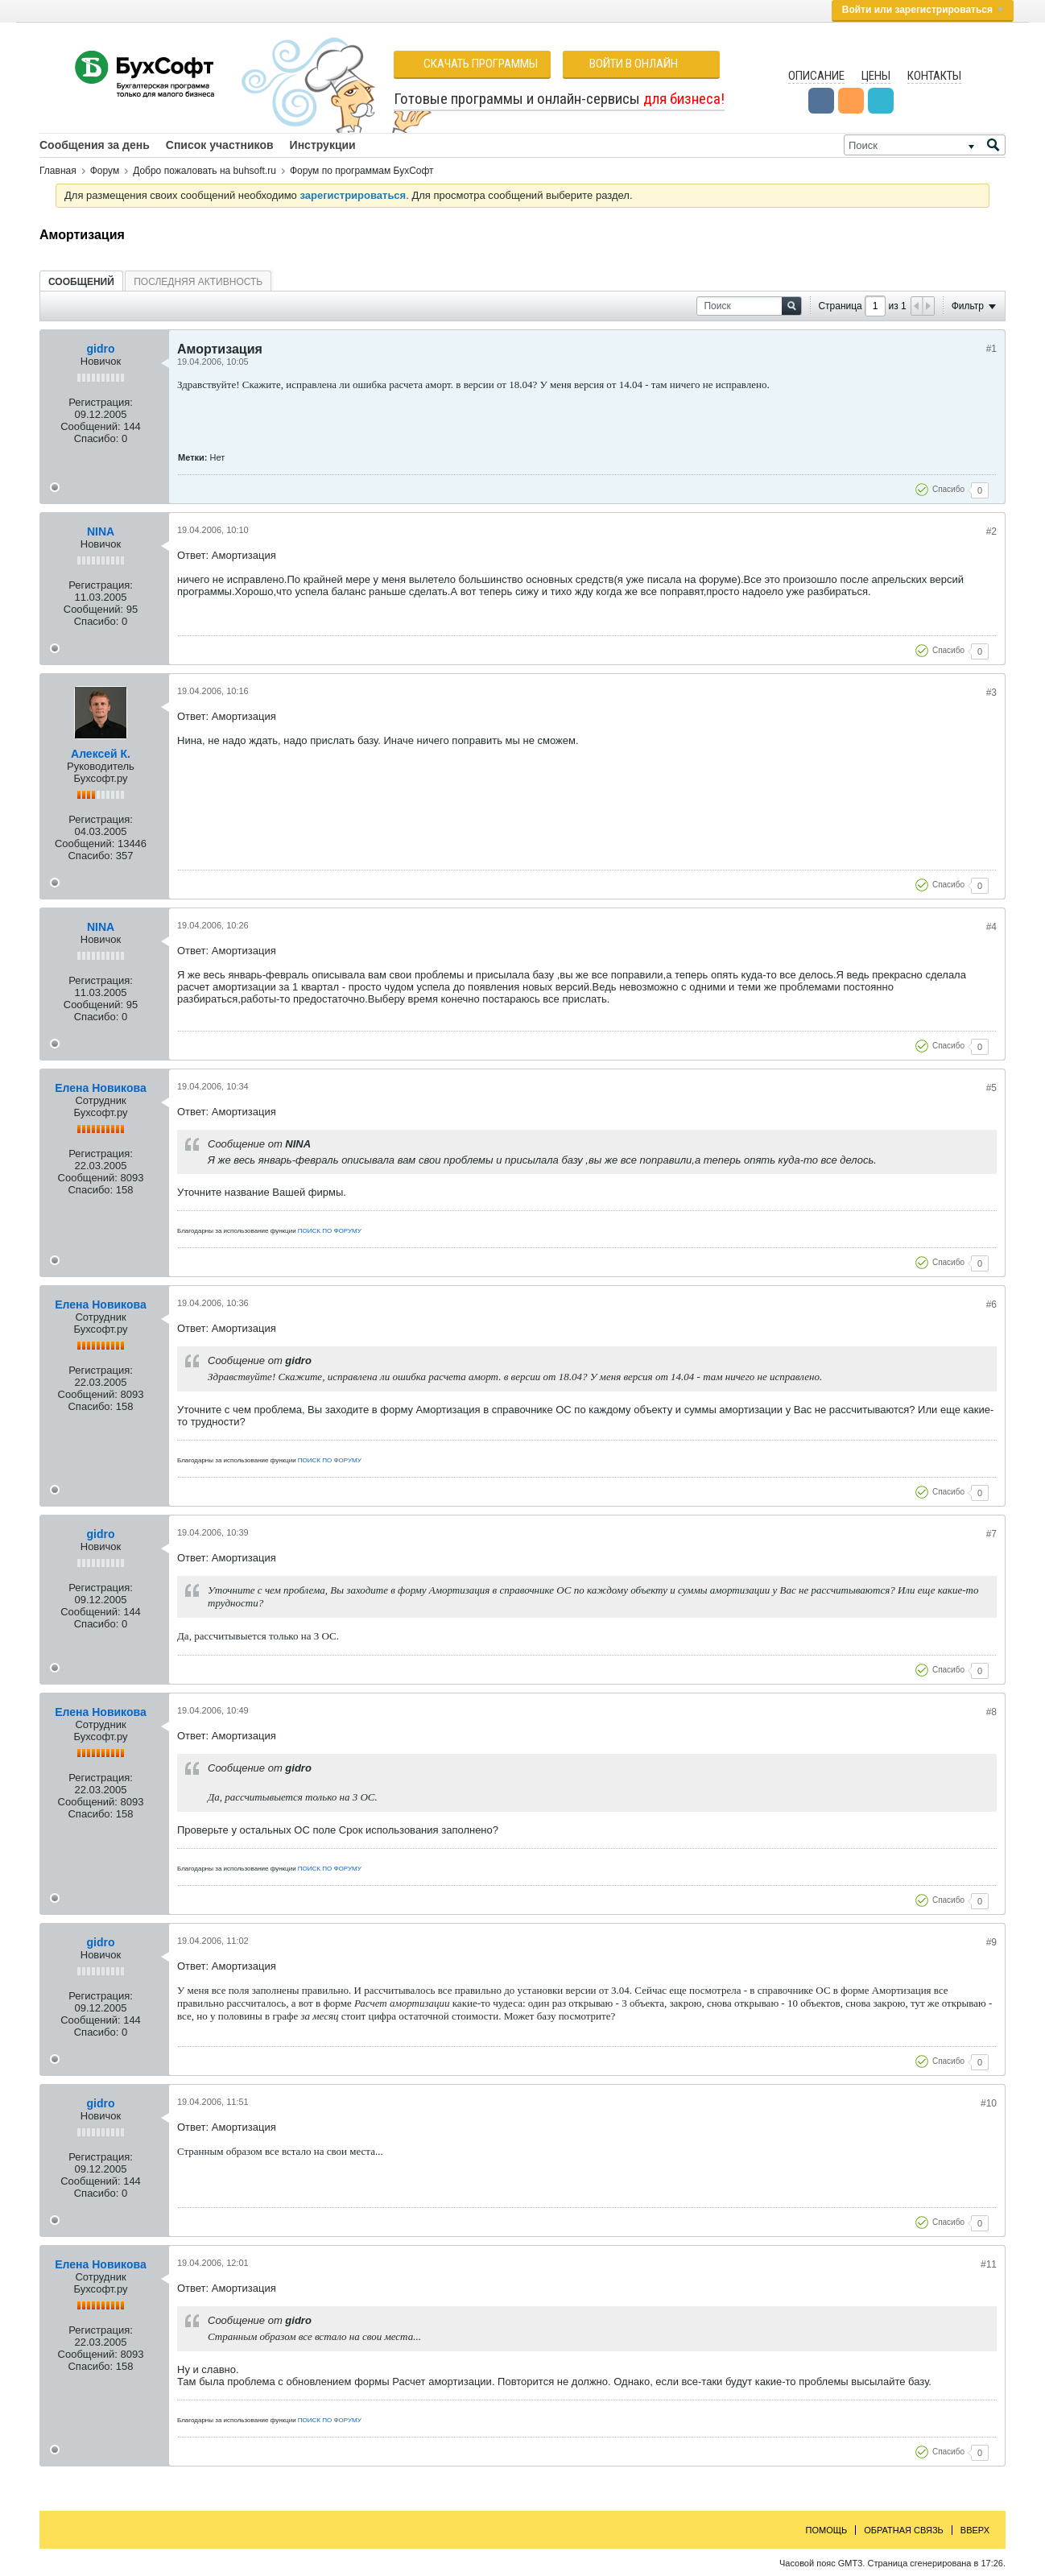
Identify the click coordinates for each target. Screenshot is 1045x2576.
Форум (104, 170)
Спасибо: (96, 438)
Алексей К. (100, 753)
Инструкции (323, 145)
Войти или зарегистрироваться (922, 9)
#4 (991, 926)
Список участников (220, 145)
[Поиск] (925, 144)
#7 (991, 1534)
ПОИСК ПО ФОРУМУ (329, 1230)
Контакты (934, 75)
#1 (991, 348)
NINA (100, 531)
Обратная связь (904, 2530)
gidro (101, 348)
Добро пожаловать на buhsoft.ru (204, 170)
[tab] (81, 281)
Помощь (827, 2530)
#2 (991, 531)
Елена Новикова (100, 1087)
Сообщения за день (94, 145)
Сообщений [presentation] (81, 281)
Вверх (974, 2530)
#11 (989, 2264)
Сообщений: (90, 426)
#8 (991, 1712)
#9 (991, 1942)
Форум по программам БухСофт (362, 170)
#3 (991, 692)
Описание (816, 75)
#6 (991, 1304)
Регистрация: (100, 402)
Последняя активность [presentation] (198, 281)
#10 (989, 2103)
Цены (875, 75)
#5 (991, 1088)
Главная (57, 170)
